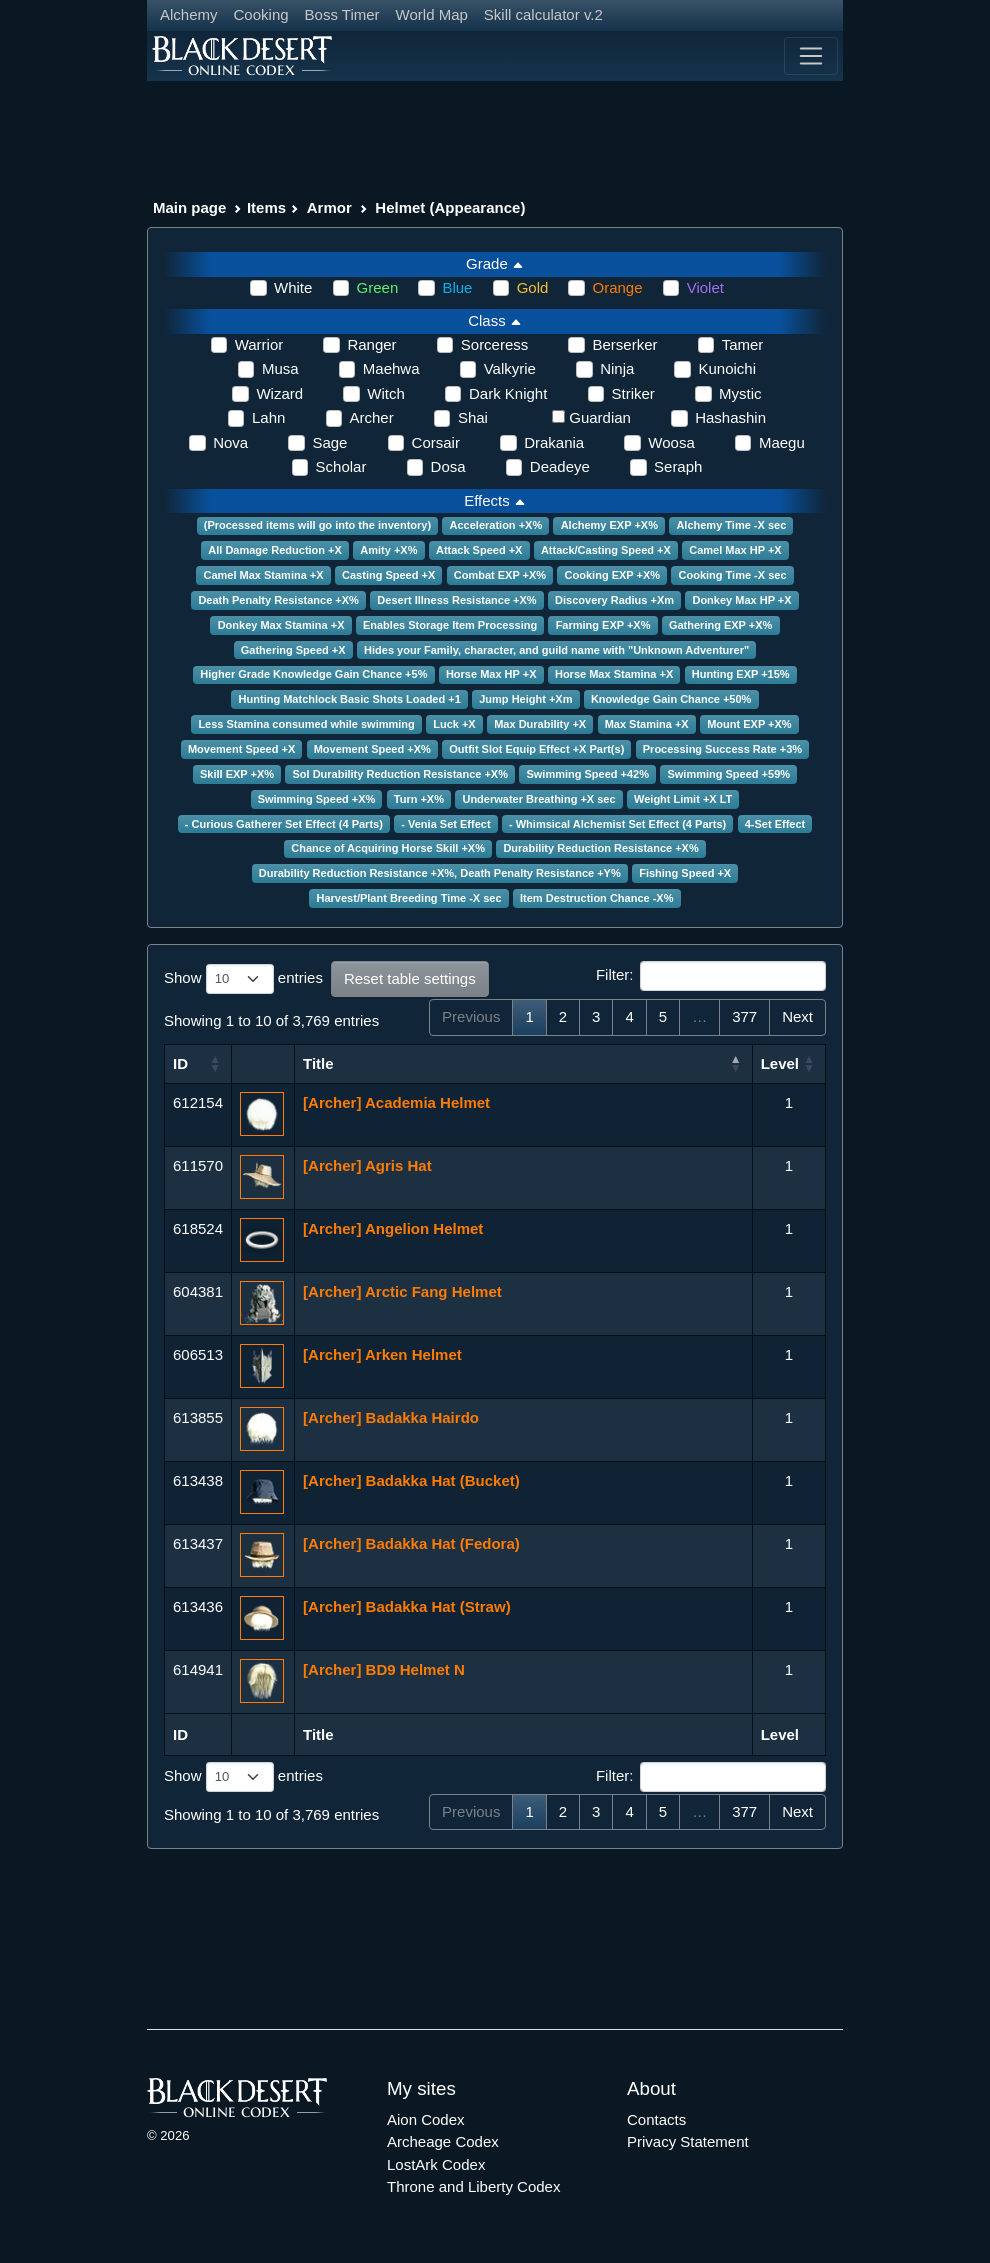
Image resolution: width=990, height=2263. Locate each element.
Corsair (436, 442)
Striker (633, 393)
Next (797, 1016)
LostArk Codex (436, 2164)
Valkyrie (510, 368)
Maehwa (391, 368)
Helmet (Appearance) (450, 207)
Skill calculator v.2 (543, 14)
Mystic (740, 393)
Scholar (341, 466)
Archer (372, 417)
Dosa (448, 466)
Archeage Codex (443, 2141)
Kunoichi (727, 368)
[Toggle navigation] (811, 56)
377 (744, 1016)
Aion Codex (426, 2119)
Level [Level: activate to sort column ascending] (780, 1063)
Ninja (617, 368)
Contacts (656, 2119)
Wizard (279, 393)
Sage (329, 442)
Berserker (624, 344)
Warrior (259, 344)
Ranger (371, 344)
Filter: (711, 976)
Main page (189, 207)
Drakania (554, 442)
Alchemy (189, 14)
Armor (329, 207)
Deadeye (560, 466)
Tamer (743, 344)
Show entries (243, 979)
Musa (280, 368)
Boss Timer (342, 14)
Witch (386, 393)
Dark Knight (508, 393)
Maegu (782, 442)
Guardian (600, 417)
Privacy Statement (688, 2141)
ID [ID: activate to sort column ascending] (180, 1063)
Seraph (678, 466)
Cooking (261, 14)
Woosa (671, 442)
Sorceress (495, 344)
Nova (230, 442)
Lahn (268, 417)
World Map (432, 14)
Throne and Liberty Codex (473, 2186)
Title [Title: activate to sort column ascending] (318, 1063)
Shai (473, 417)
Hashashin (730, 417)
